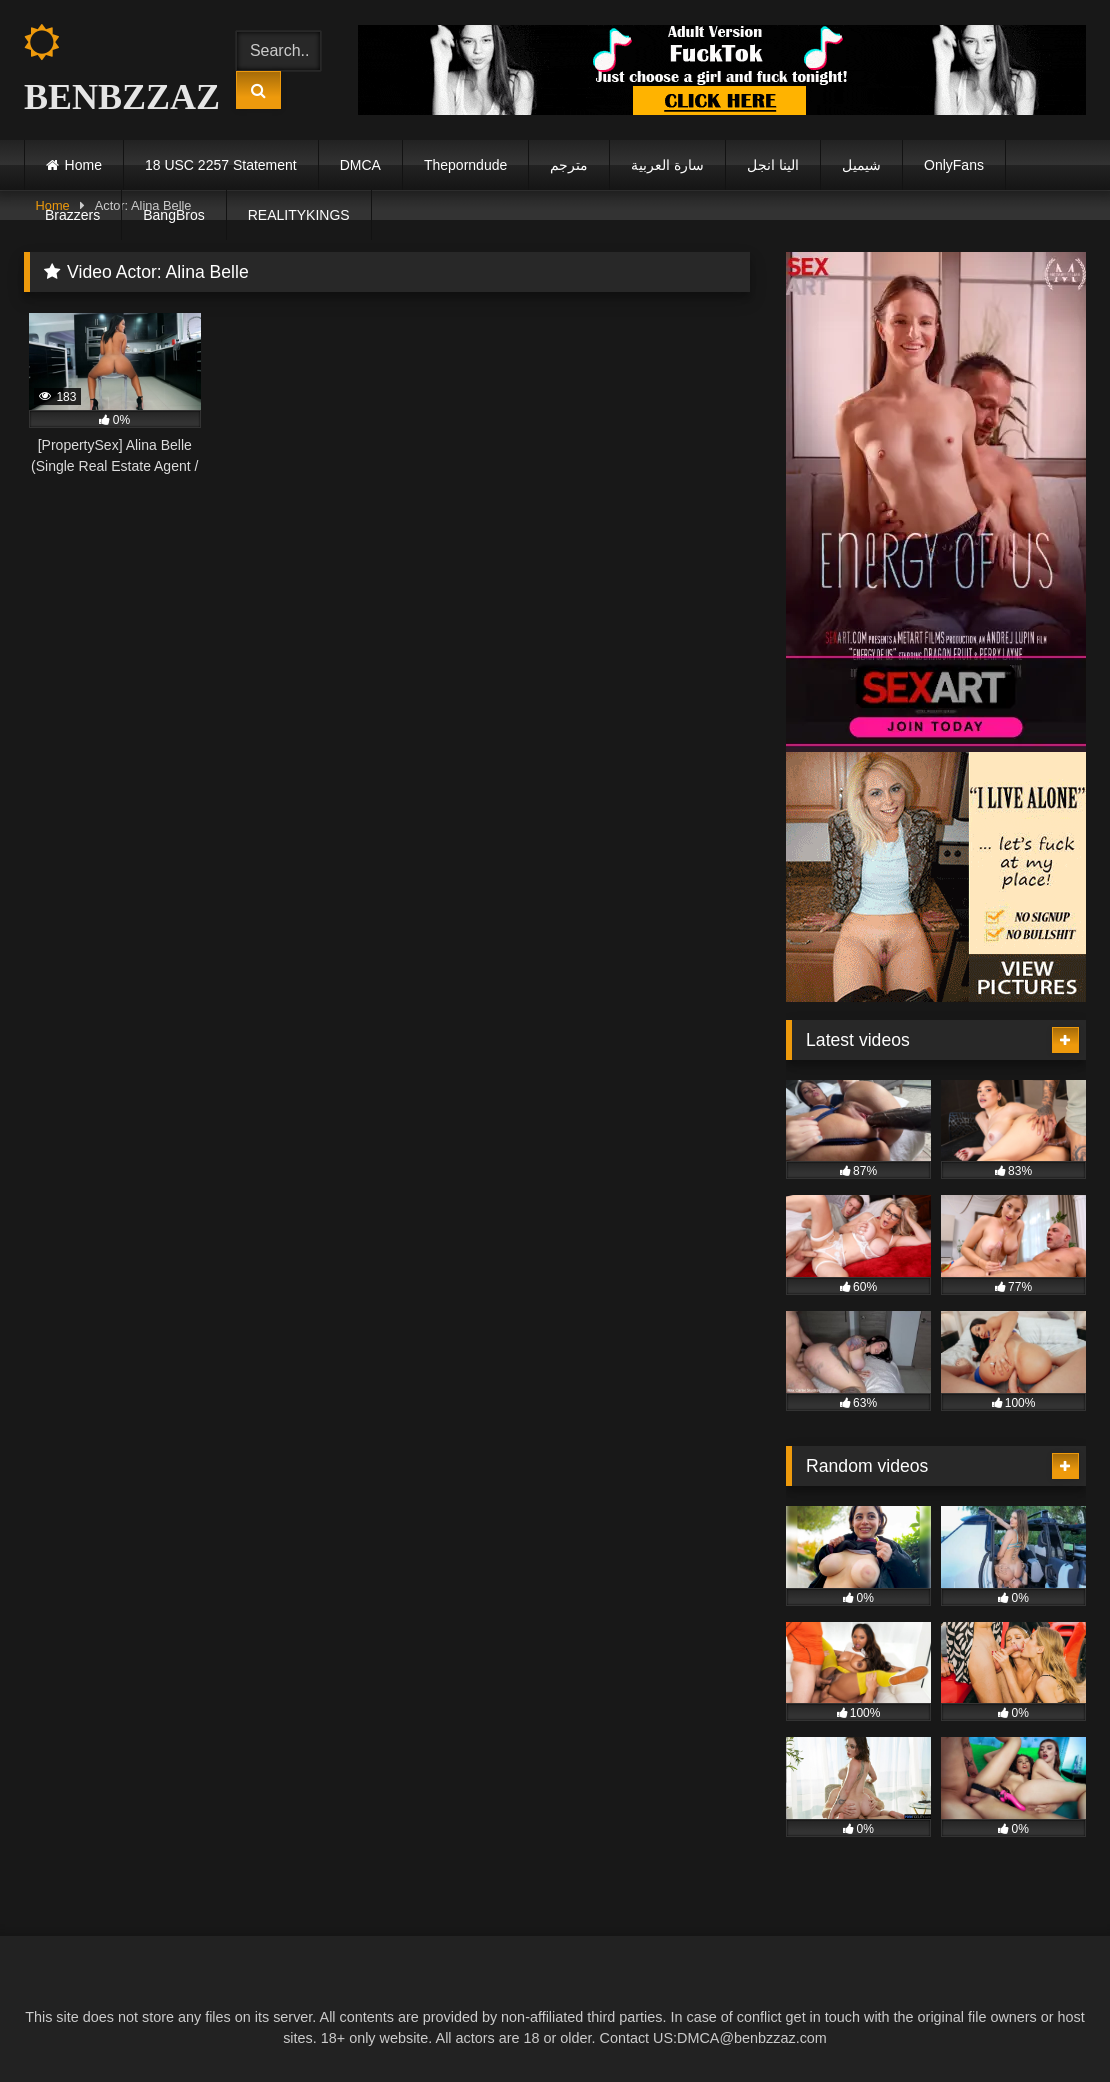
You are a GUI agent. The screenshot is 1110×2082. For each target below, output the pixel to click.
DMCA (360, 165)
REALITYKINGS (299, 215)
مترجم (569, 165)
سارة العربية (667, 165)
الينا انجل (773, 165)
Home (83, 165)
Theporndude (465, 165)
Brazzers (72, 215)
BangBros (173, 215)
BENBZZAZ (112, 70)
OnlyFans (954, 165)
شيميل (861, 165)
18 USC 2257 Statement (221, 165)
